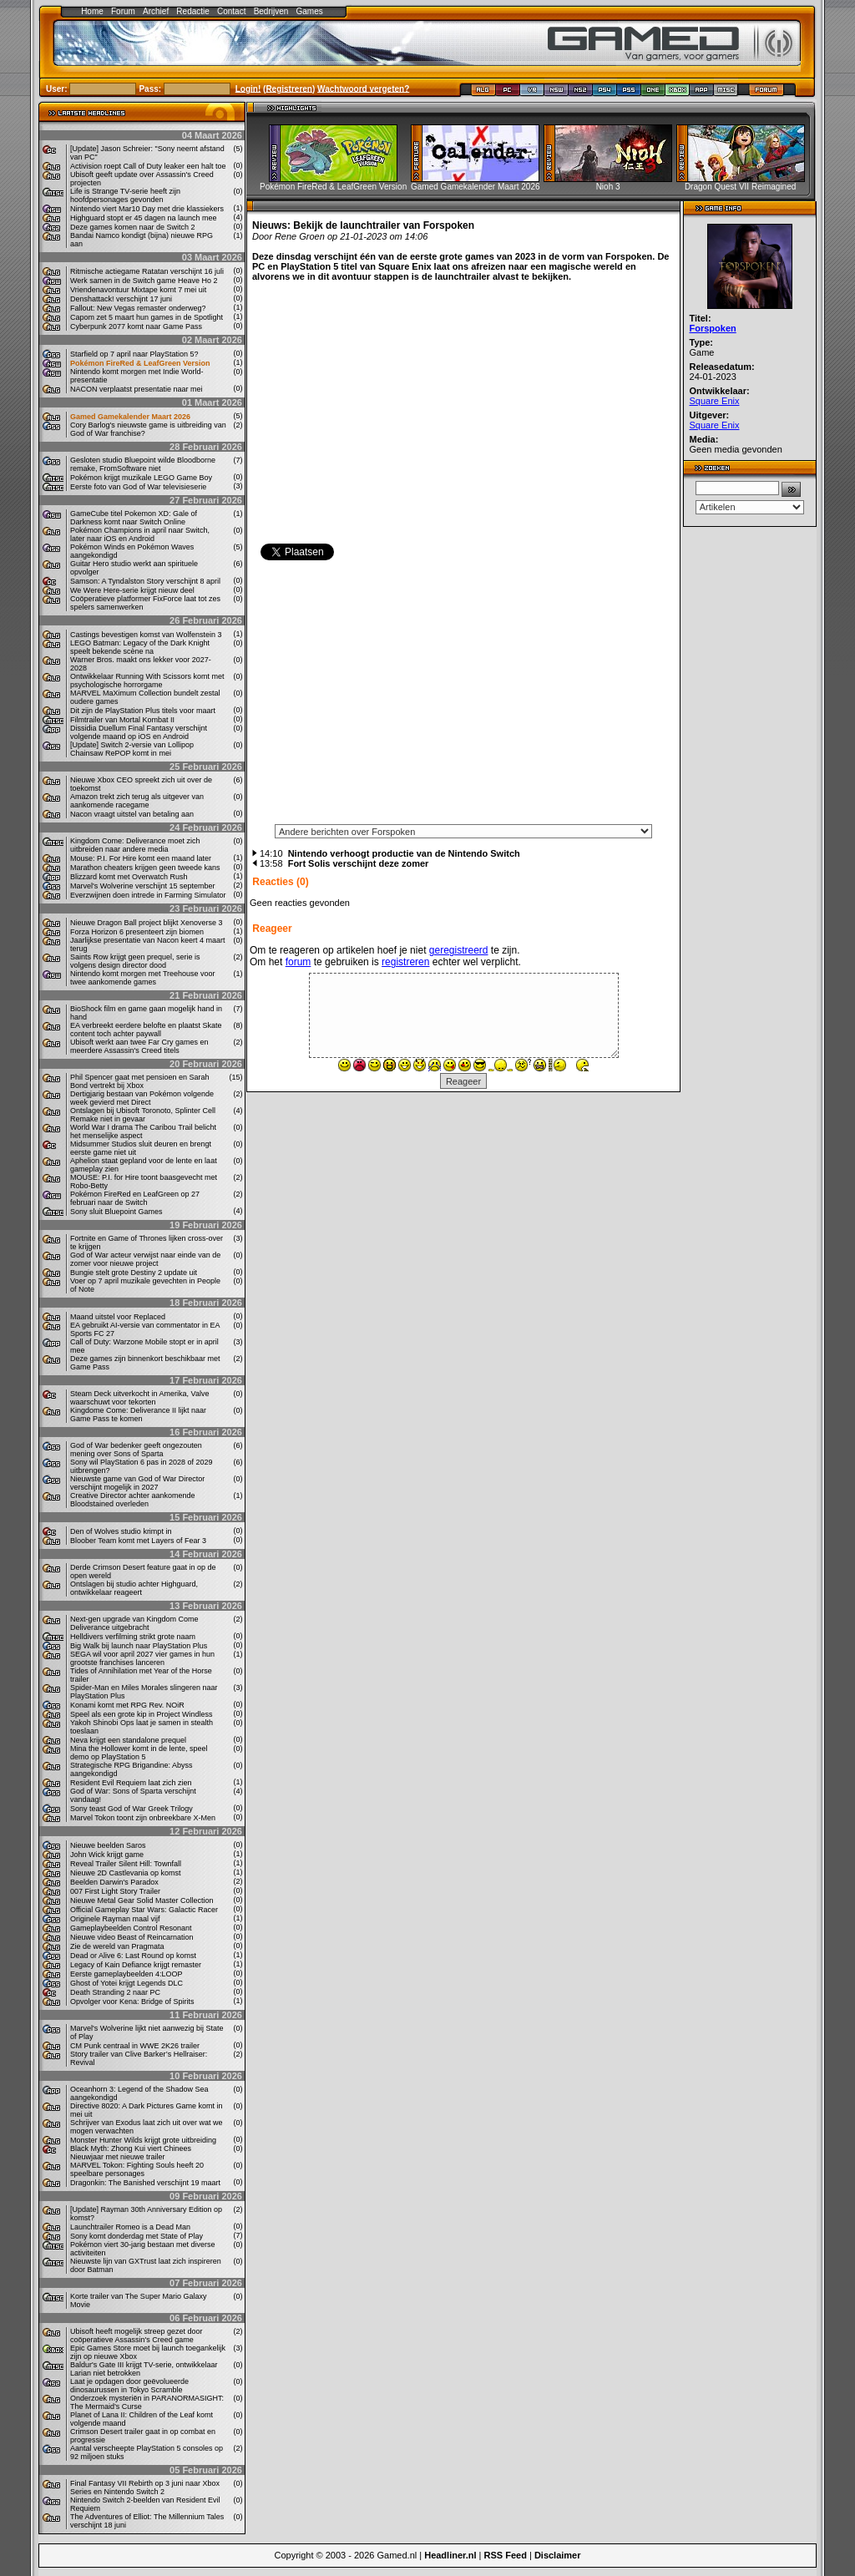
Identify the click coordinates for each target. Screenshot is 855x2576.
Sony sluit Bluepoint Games (116, 1211)
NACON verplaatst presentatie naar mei (136, 389)
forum (298, 962)
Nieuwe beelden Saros (108, 1845)
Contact (231, 11)
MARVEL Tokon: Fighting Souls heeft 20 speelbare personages (137, 2169)
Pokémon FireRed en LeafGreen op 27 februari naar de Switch (135, 1198)
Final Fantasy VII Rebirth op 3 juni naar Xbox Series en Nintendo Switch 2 (145, 2487)
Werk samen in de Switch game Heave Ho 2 (143, 280)
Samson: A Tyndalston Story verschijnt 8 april (145, 581)
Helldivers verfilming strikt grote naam (132, 1636)
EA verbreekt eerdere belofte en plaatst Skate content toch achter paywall (146, 1029)
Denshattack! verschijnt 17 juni (121, 299)
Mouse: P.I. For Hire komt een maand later (140, 858)
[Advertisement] (463, 697)
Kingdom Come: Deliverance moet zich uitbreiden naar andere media (135, 845)
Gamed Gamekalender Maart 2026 (130, 416)
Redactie (192, 11)
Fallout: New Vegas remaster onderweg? (138, 308)
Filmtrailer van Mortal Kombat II (122, 720)
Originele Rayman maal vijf (115, 1919)
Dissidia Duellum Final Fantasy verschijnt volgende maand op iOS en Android (138, 732)
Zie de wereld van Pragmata (117, 1946)
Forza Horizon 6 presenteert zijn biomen (137, 932)
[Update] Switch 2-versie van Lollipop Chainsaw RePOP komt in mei (132, 749)
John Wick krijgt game (107, 1854)
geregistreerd (458, 950)
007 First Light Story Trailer (115, 1891)
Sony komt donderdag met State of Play (136, 2236)
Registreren (289, 88)
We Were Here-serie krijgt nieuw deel (132, 590)
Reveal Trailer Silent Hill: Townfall (125, 1864)
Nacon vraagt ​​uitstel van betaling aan (132, 814)
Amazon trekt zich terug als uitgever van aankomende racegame (137, 800)
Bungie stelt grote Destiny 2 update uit (133, 1272)
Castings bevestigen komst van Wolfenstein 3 (145, 634)
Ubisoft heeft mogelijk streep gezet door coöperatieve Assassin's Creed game (136, 2335)
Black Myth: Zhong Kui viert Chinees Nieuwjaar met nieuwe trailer (130, 2152)
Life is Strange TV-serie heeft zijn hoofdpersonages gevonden (125, 195)
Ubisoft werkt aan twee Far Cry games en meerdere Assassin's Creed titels (139, 1046)
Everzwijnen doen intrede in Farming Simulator (148, 895)
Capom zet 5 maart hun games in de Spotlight (146, 317)
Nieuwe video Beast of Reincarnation (132, 1937)
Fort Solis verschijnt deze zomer (358, 863)
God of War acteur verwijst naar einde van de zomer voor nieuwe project (145, 1259)
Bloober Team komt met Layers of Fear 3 (138, 1540)
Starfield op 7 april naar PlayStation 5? (134, 354)
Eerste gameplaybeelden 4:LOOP (126, 1974)
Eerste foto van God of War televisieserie (138, 487)
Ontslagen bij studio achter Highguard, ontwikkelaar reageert (134, 1588)
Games (309, 11)
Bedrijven (271, 11)
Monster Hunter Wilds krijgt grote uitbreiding (143, 2140)
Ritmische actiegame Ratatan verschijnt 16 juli (147, 271)
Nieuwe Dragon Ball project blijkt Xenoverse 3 (146, 923)
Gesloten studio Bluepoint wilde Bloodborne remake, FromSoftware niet (142, 464)
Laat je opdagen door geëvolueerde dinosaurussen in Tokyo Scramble (129, 2385)
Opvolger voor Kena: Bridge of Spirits (132, 2001)
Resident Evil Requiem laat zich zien (131, 1783)
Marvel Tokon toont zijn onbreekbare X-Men (142, 1818)
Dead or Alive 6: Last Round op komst (133, 1955)
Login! (248, 88)
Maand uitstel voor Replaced (117, 1317)
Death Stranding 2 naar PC (115, 1992)
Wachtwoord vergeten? (363, 88)
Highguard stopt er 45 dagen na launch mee (143, 218)
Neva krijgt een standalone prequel (128, 1740)
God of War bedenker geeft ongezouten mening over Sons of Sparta (136, 1449)
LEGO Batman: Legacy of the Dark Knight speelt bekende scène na (140, 647)
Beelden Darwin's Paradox (114, 1882)
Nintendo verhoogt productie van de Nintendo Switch (404, 853)
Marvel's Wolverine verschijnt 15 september (142, 886)
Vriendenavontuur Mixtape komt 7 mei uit (138, 290)
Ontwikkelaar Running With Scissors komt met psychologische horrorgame (147, 680)
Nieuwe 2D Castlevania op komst (125, 1873)
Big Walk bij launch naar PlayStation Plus (138, 1646)
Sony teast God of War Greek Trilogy (131, 1808)
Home (92, 11)
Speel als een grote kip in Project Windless (141, 1714)
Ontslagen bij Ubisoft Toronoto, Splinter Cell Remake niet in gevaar (142, 1114)
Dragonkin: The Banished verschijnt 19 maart (145, 2183)
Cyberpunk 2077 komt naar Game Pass (136, 326)
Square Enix (715, 401)
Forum (123, 11)
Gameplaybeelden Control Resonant (131, 1928)
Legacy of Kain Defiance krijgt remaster (135, 1965)
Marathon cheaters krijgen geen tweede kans (145, 867)
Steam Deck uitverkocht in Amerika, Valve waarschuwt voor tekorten (139, 1397)
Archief (156, 11)
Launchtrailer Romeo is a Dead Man (130, 2227)
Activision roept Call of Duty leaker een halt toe (148, 166)
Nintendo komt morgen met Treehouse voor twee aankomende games (142, 977)
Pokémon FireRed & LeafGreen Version (140, 363)
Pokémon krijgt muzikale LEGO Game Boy (141, 477)
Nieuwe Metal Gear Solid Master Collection (142, 1900)
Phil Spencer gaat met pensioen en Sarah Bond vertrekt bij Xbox (140, 1081)
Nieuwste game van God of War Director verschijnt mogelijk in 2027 (137, 1483)
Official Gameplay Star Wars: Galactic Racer (144, 1909)
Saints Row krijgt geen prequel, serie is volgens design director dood (135, 961)
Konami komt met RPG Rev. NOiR (127, 1705)
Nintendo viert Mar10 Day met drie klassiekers (147, 209)
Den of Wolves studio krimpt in (120, 1531)
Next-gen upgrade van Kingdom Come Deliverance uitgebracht (134, 1623)
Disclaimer (557, 2555)
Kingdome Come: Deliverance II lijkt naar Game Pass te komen (138, 1414)
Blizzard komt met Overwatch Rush (129, 877)
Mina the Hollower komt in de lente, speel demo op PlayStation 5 (139, 1752)
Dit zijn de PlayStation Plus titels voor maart (142, 710)
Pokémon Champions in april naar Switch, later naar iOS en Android (140, 534)
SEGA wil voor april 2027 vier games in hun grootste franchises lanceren (142, 1658)
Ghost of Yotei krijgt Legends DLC (126, 1983)
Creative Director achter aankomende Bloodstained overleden (132, 1499)
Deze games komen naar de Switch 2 (132, 227)
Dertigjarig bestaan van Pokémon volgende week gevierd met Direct (142, 1098)
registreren (405, 962)
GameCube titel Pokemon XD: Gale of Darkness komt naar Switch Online (133, 517)
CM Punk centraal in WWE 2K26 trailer (135, 2046)
